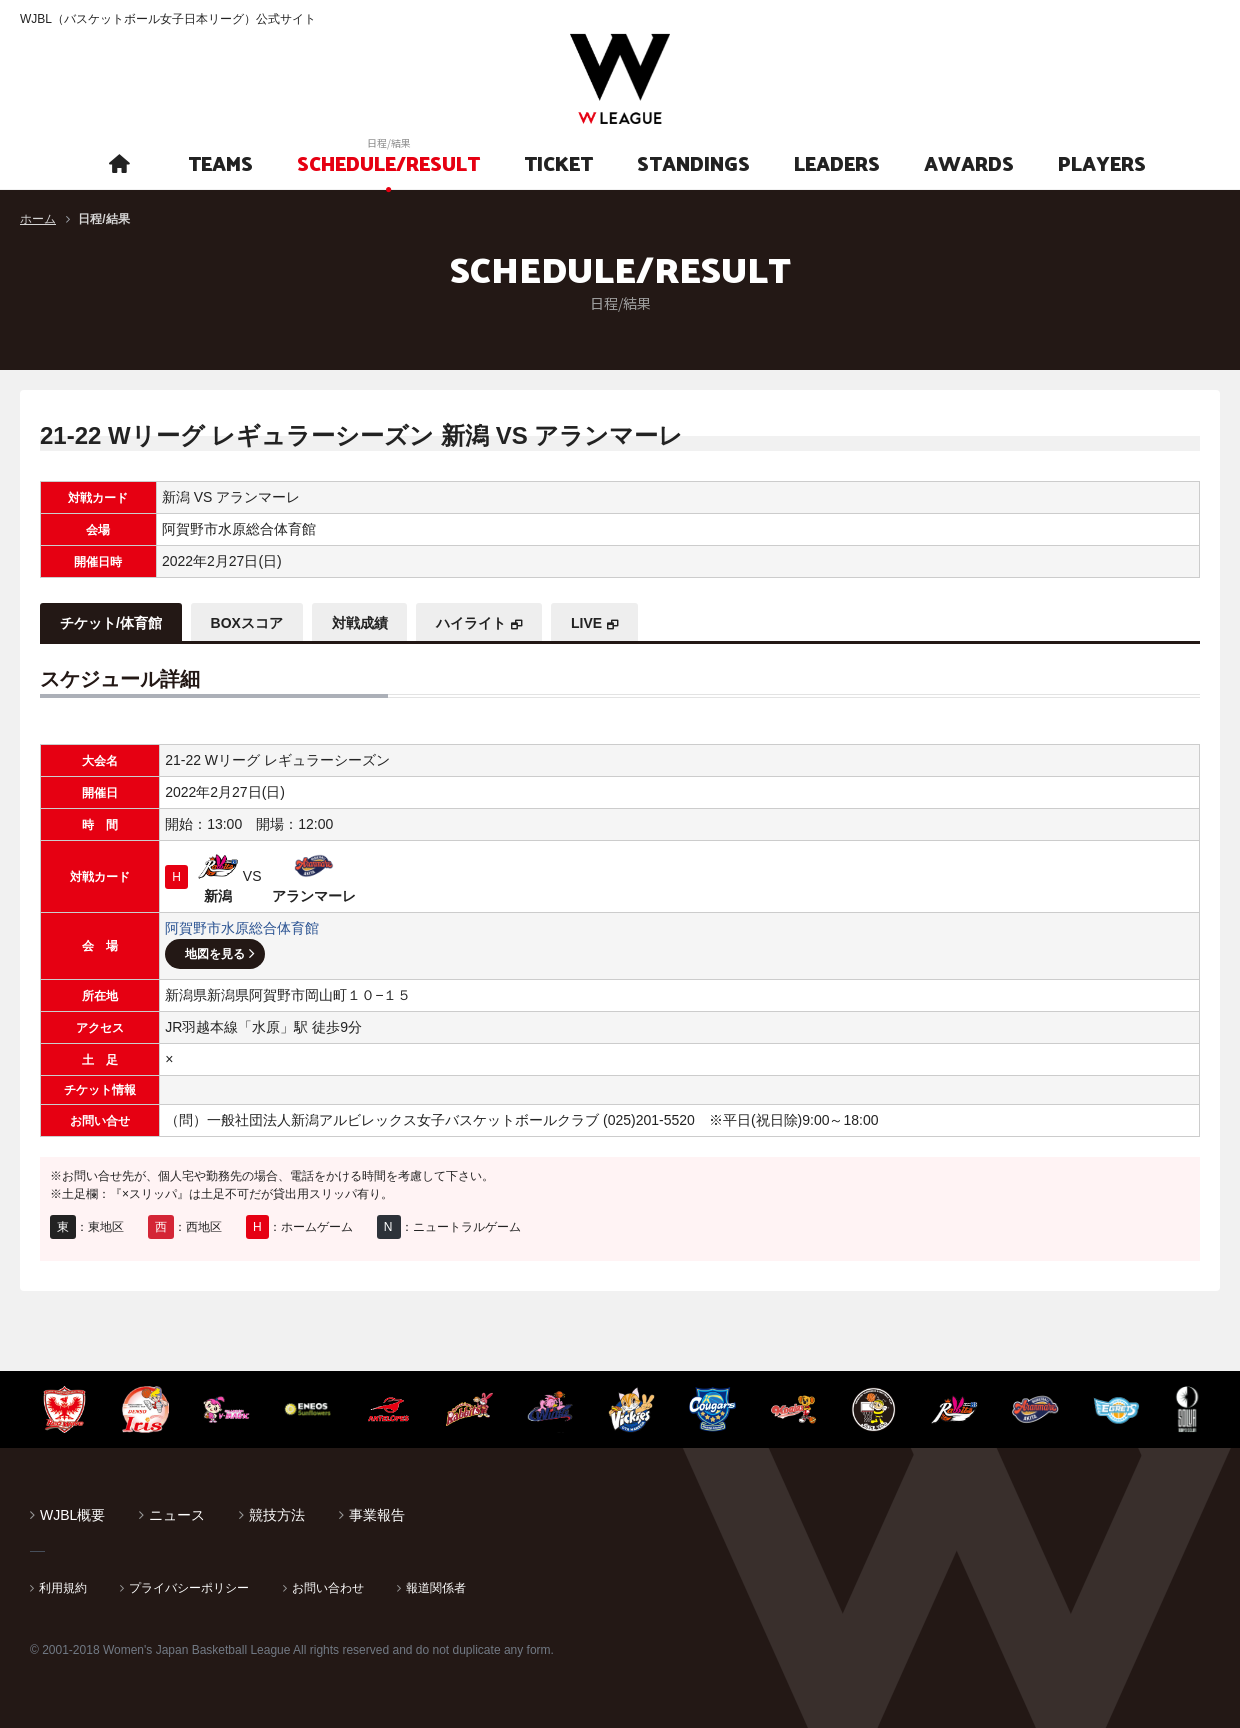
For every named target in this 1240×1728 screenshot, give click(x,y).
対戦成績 (360, 623)
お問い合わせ (328, 1588)
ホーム (38, 219)
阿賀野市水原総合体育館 (242, 928)
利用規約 (63, 1588)
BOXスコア (247, 623)
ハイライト (472, 623)
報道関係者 (436, 1588)
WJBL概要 (72, 1515)
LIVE (587, 623)
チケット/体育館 (111, 623)
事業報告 (377, 1515)
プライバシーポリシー (189, 1588)
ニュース (177, 1515)
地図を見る (215, 954)
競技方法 (277, 1515)
